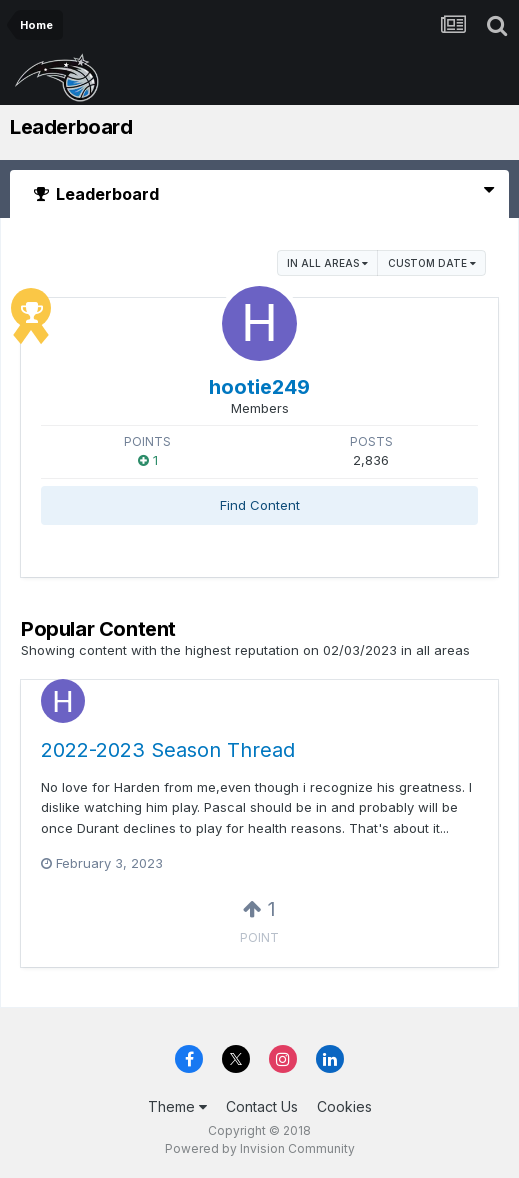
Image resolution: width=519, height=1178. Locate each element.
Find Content (260, 505)
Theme (177, 1106)
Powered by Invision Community (260, 1148)
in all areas (327, 263)
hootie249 (259, 387)
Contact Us (262, 1106)
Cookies (344, 1106)
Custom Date (432, 263)
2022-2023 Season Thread (168, 750)
